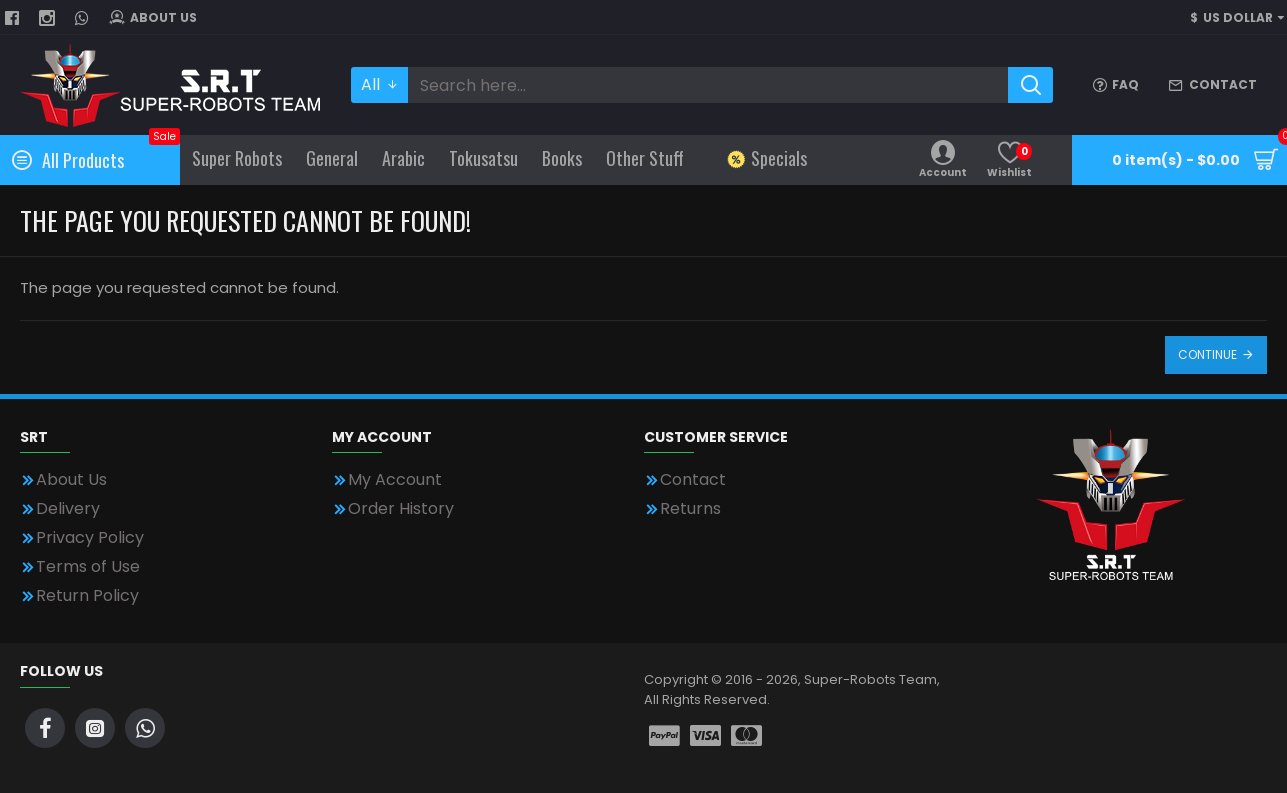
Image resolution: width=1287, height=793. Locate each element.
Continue (1207, 354)
